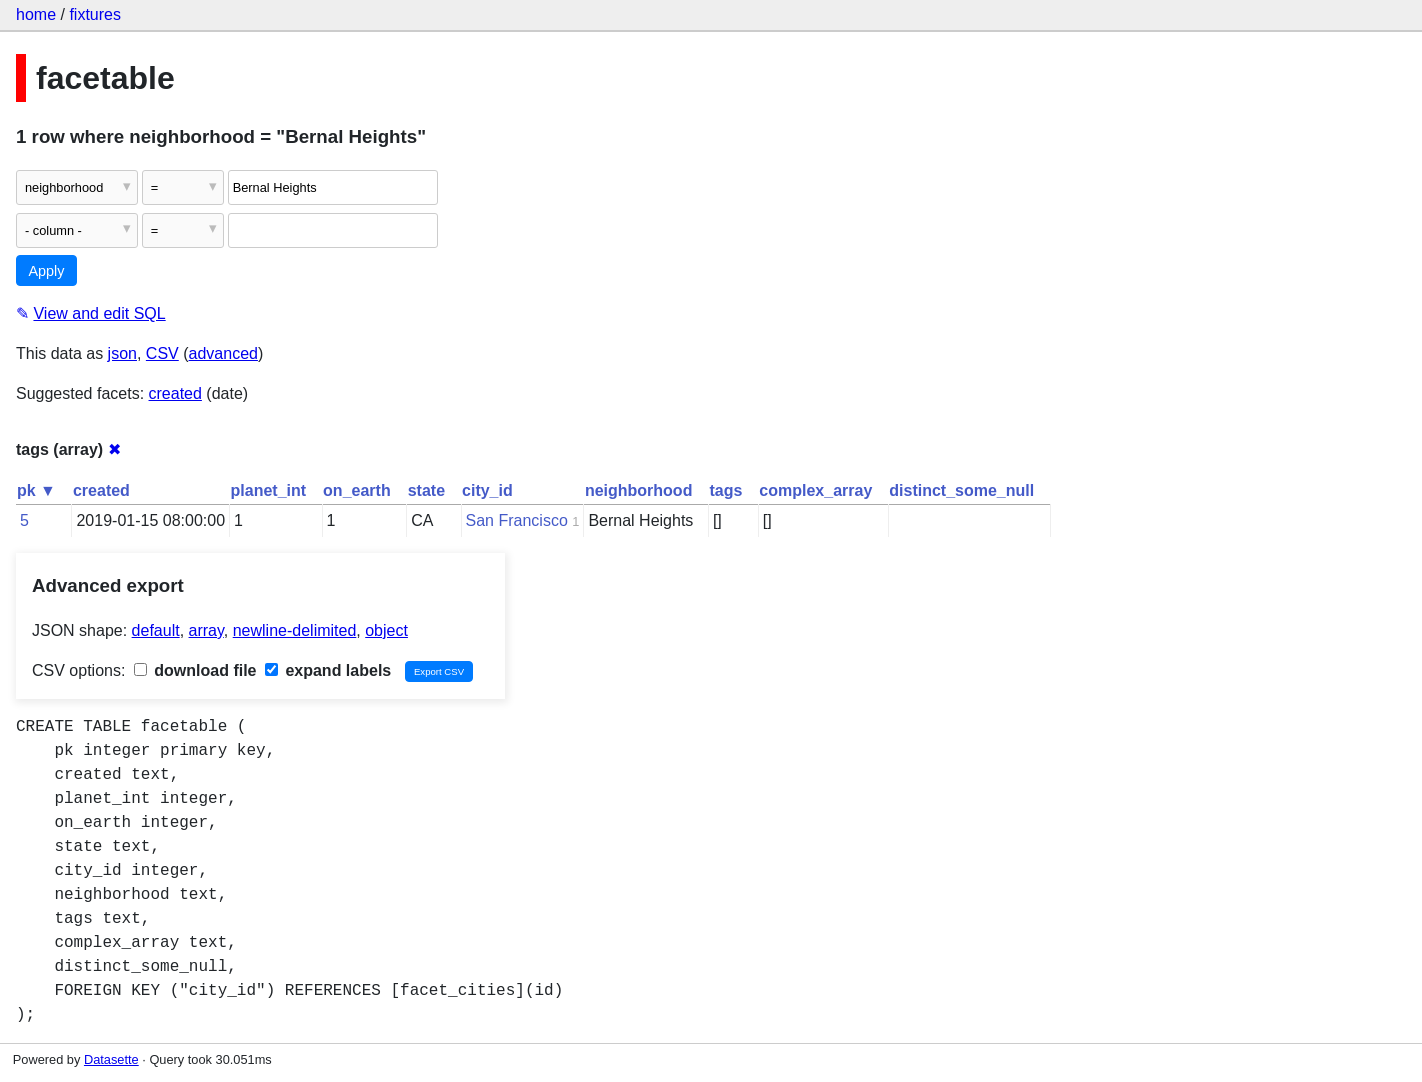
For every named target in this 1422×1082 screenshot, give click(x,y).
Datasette (111, 1059)
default (156, 630)
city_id (487, 490)
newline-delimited (295, 630)
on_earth (357, 490)
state (426, 490)
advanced (223, 353)
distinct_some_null (961, 490)
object (386, 630)
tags (725, 490)
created (175, 393)
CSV (162, 353)
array (206, 630)
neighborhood (639, 490)
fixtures (95, 14)
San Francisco (517, 520)
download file (195, 670)
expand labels (328, 670)
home (36, 14)
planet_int (269, 490)
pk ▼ (36, 490)
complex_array (815, 490)
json (122, 353)
